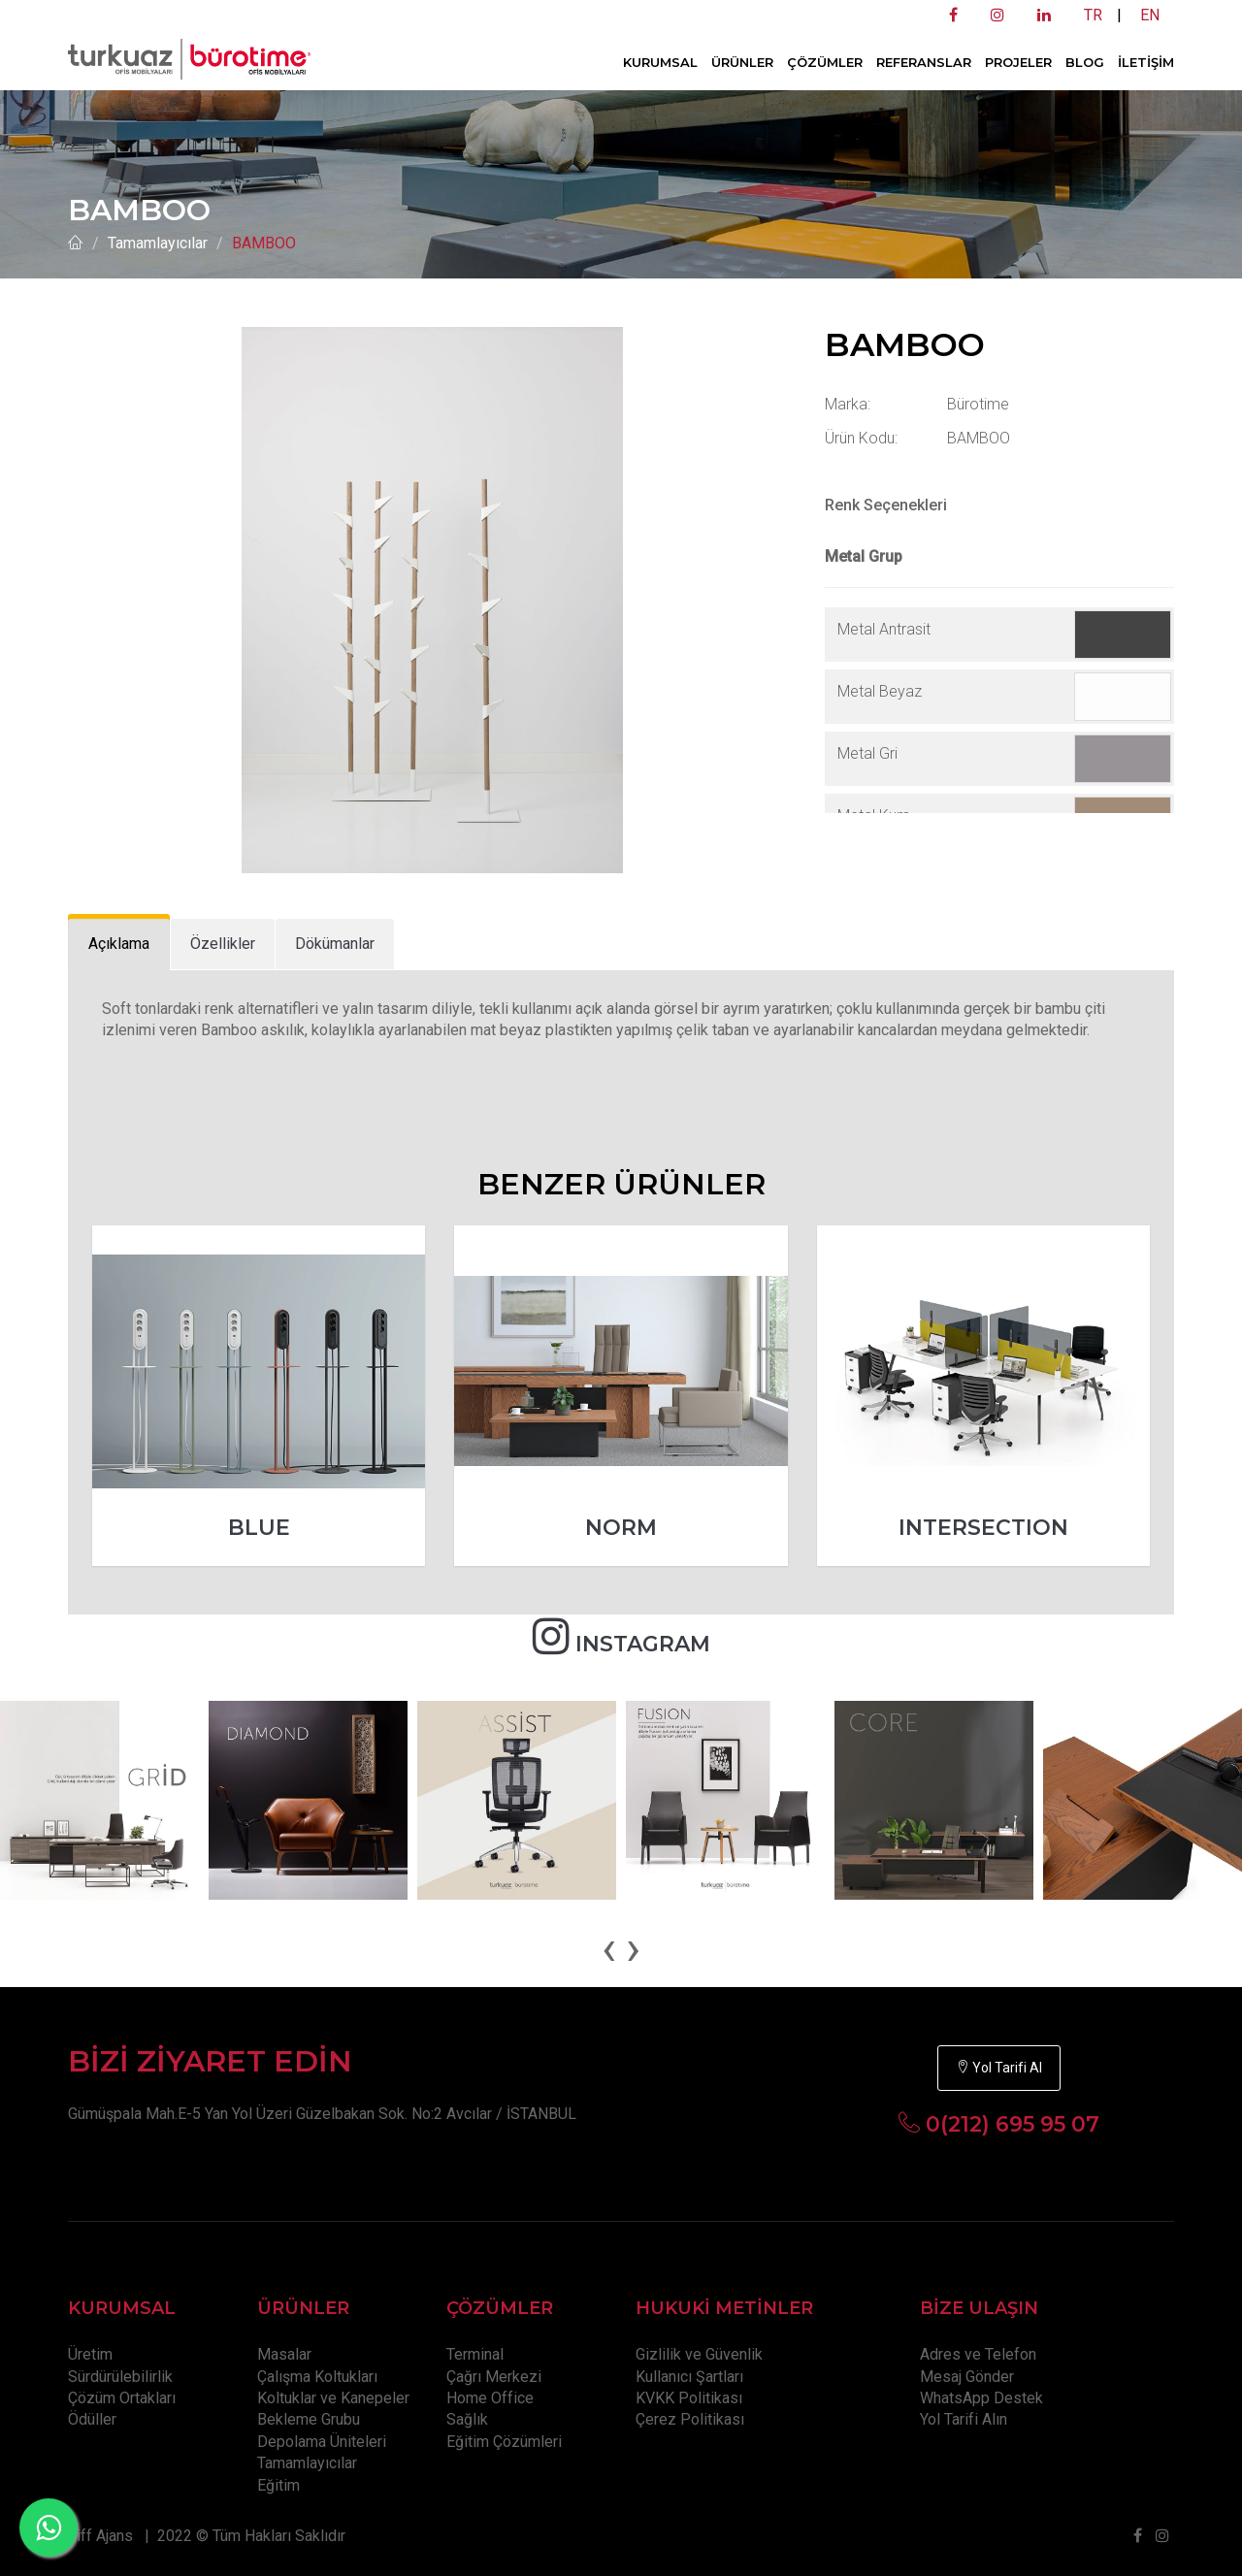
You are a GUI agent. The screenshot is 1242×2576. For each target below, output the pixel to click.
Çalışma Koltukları (317, 2376)
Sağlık (467, 2419)
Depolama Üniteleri (321, 2441)
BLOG (1084, 62)
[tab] (119, 944)
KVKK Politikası (689, 2398)
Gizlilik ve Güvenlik (699, 2354)
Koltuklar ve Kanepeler (333, 2398)
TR (1093, 15)
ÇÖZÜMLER (825, 62)
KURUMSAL (660, 62)
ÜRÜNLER (742, 62)
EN (1150, 15)
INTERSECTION (983, 1528)
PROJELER (1018, 62)
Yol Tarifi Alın (963, 2419)
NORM (621, 1528)
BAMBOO (264, 243)
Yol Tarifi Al (999, 2067)
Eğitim (278, 2485)
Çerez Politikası (690, 2419)
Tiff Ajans (100, 2536)
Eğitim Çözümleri (504, 2441)
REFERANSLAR (923, 62)
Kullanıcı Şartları (689, 2376)
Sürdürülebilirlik (120, 2376)
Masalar (284, 2354)
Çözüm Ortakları (122, 2398)
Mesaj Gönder (967, 2376)
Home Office (490, 2398)
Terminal (475, 2354)
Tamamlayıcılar (158, 243)
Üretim (90, 2354)
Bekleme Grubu (308, 2419)
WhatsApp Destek (981, 2398)
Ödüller (92, 2419)
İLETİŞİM (1146, 62)
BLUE (259, 1528)
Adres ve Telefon (978, 2354)
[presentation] (609, 1948)
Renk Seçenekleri (886, 505)
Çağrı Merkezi (493, 2376)
